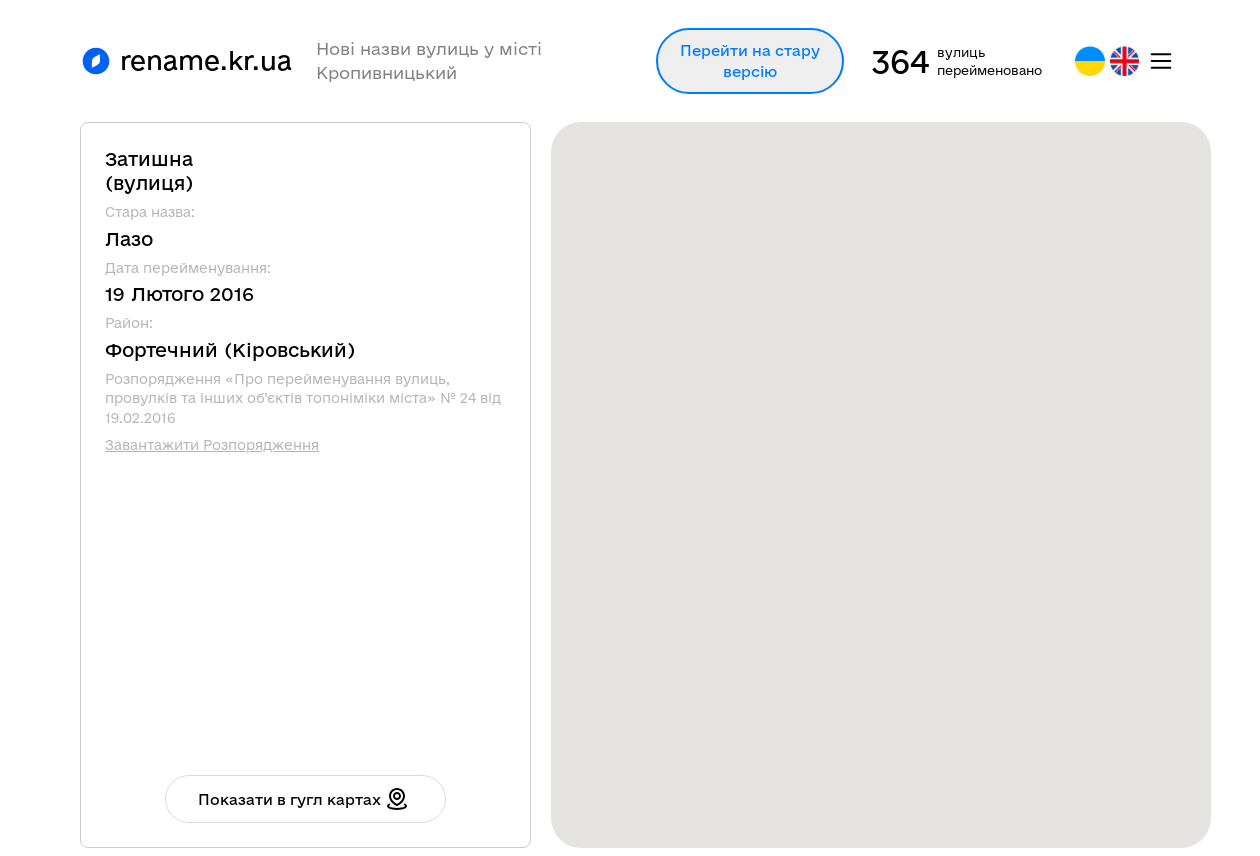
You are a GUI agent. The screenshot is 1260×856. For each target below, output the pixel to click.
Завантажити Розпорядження (212, 445)
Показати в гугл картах (303, 799)
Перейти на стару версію (750, 61)
